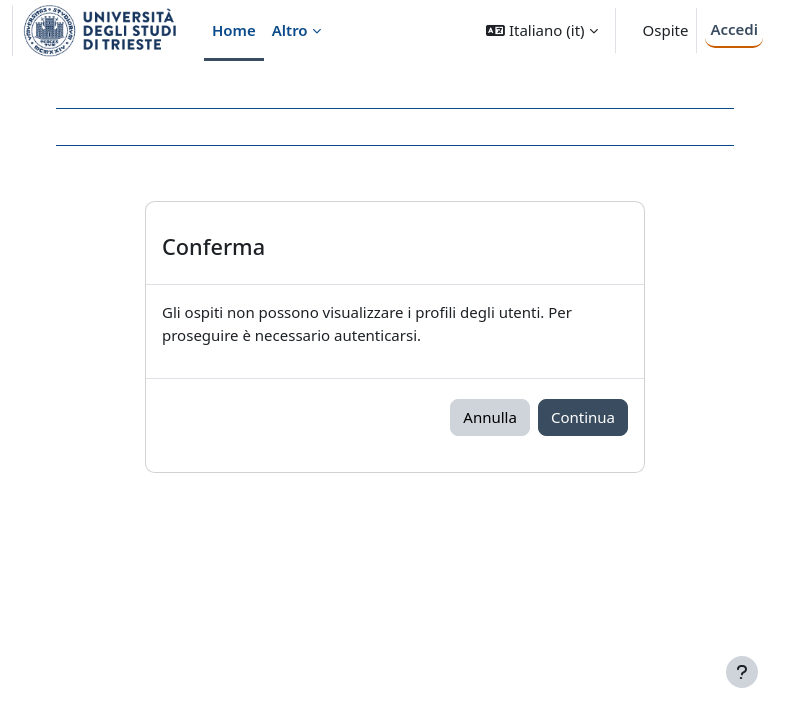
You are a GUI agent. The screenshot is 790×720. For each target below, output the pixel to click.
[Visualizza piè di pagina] (742, 672)
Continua (583, 417)
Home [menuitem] (234, 30)
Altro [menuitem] (290, 30)
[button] (541, 30)
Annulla (490, 417)
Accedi (734, 29)
